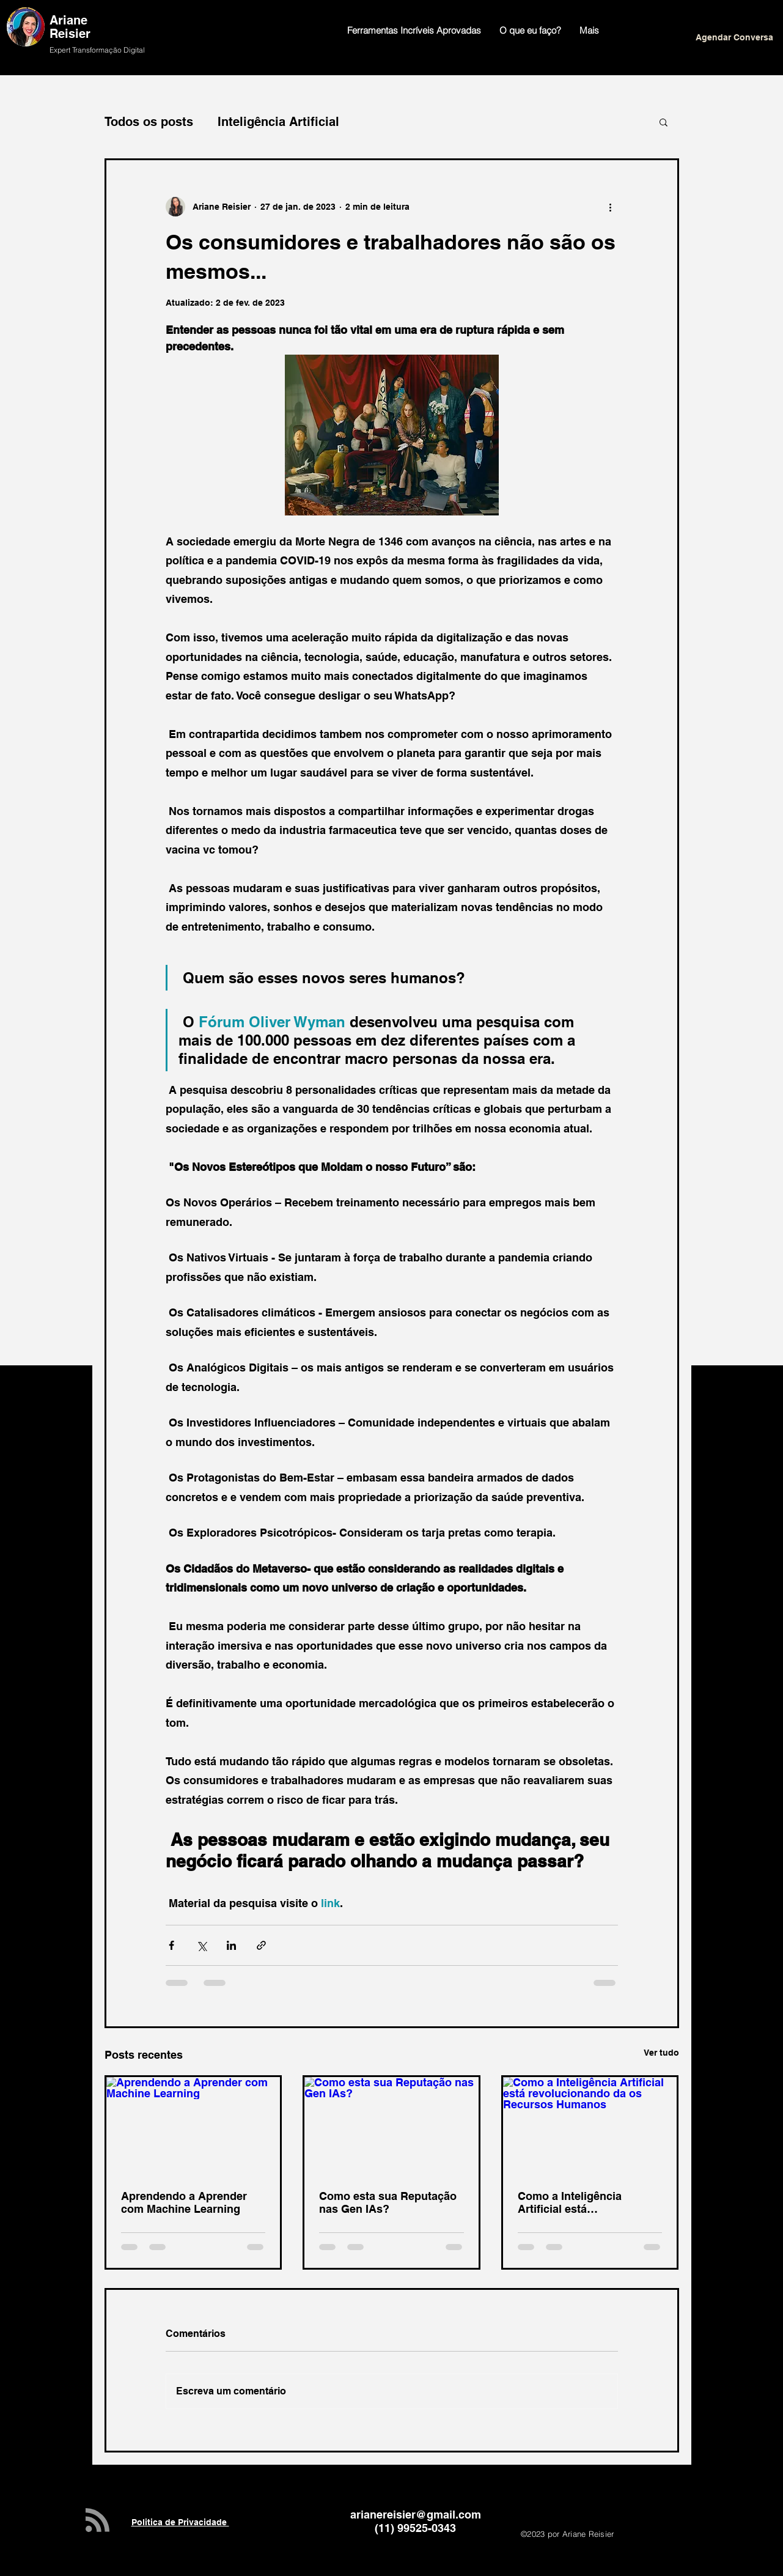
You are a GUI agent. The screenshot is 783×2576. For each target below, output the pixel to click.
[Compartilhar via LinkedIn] (231, 1945)
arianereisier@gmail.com (415, 2514)
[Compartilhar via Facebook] (171, 1945)
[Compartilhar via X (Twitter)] (201, 1945)
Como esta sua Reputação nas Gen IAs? (388, 2202)
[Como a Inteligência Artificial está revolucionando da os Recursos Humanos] (590, 2126)
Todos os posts (149, 121)
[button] (663, 122)
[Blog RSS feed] (97, 2520)
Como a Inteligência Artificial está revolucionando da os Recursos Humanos (574, 2202)
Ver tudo (661, 2052)
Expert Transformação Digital (97, 49)
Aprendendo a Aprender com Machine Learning (184, 2202)
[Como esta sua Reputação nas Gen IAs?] (391, 2126)
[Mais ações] (610, 206)
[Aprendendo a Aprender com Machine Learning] (193, 2126)
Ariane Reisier (72, 27)
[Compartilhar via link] (261, 1945)
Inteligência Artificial (278, 121)
